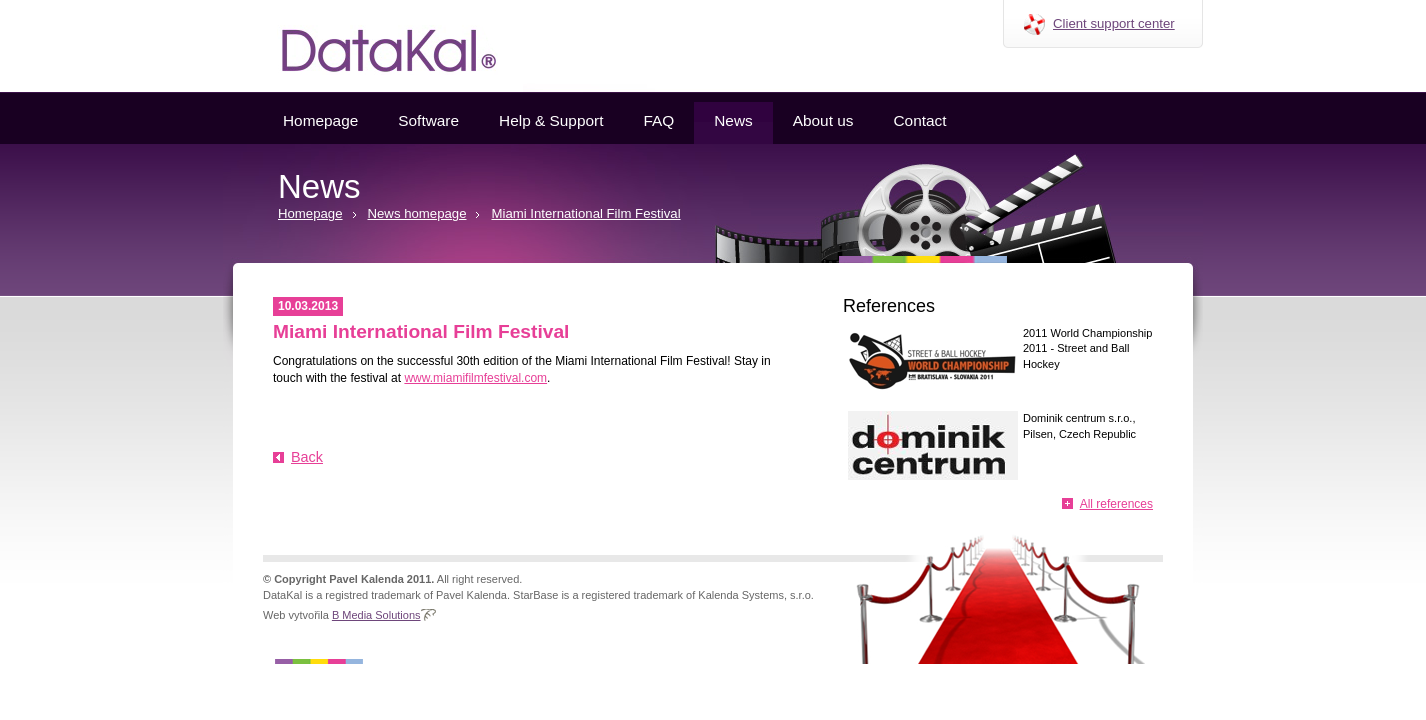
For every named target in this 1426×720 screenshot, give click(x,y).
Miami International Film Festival (585, 213)
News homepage (417, 213)
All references (1116, 504)
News (733, 120)
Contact (919, 120)
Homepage (320, 120)
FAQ (658, 120)
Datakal (373, 46)
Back (307, 457)
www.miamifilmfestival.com (475, 378)
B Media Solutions (376, 615)
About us (823, 120)
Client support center (1114, 23)
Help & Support (551, 120)
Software (428, 120)
